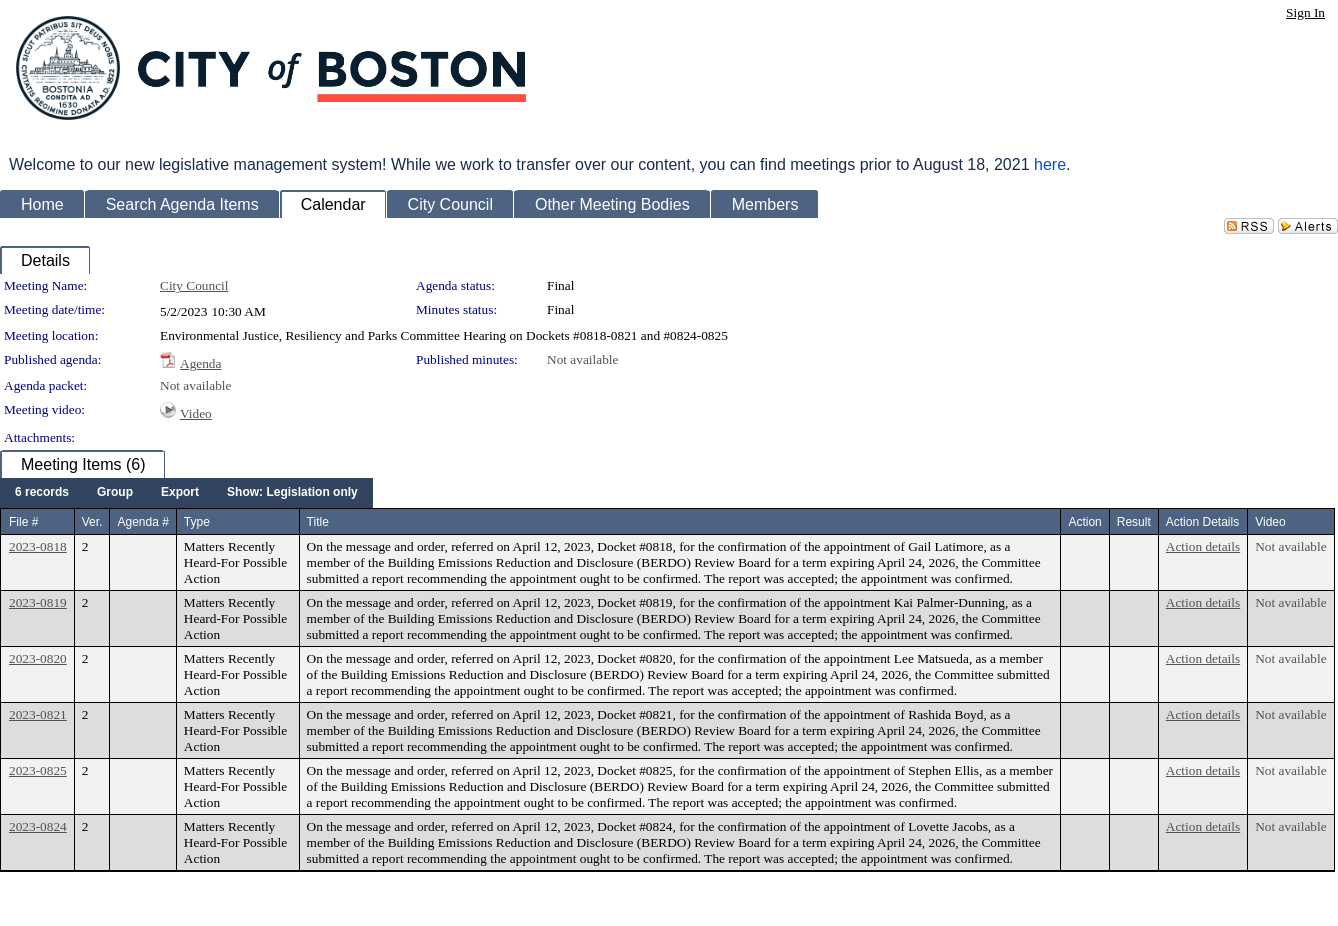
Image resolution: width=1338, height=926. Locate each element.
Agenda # (142, 522)
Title (318, 522)
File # (23, 522)
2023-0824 (38, 826)
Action (1084, 522)
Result (1134, 522)
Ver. (92, 522)
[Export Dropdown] (180, 493)
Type (197, 522)
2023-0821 (38, 714)
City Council (194, 285)
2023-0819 (38, 602)
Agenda (200, 363)
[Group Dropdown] (115, 493)
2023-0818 (38, 546)
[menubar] (186, 493)
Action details (1203, 546)
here (1050, 164)
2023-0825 (38, 770)
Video (196, 413)
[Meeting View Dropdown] (292, 493)
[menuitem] (42, 493)
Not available (582, 359)
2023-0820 (38, 658)
